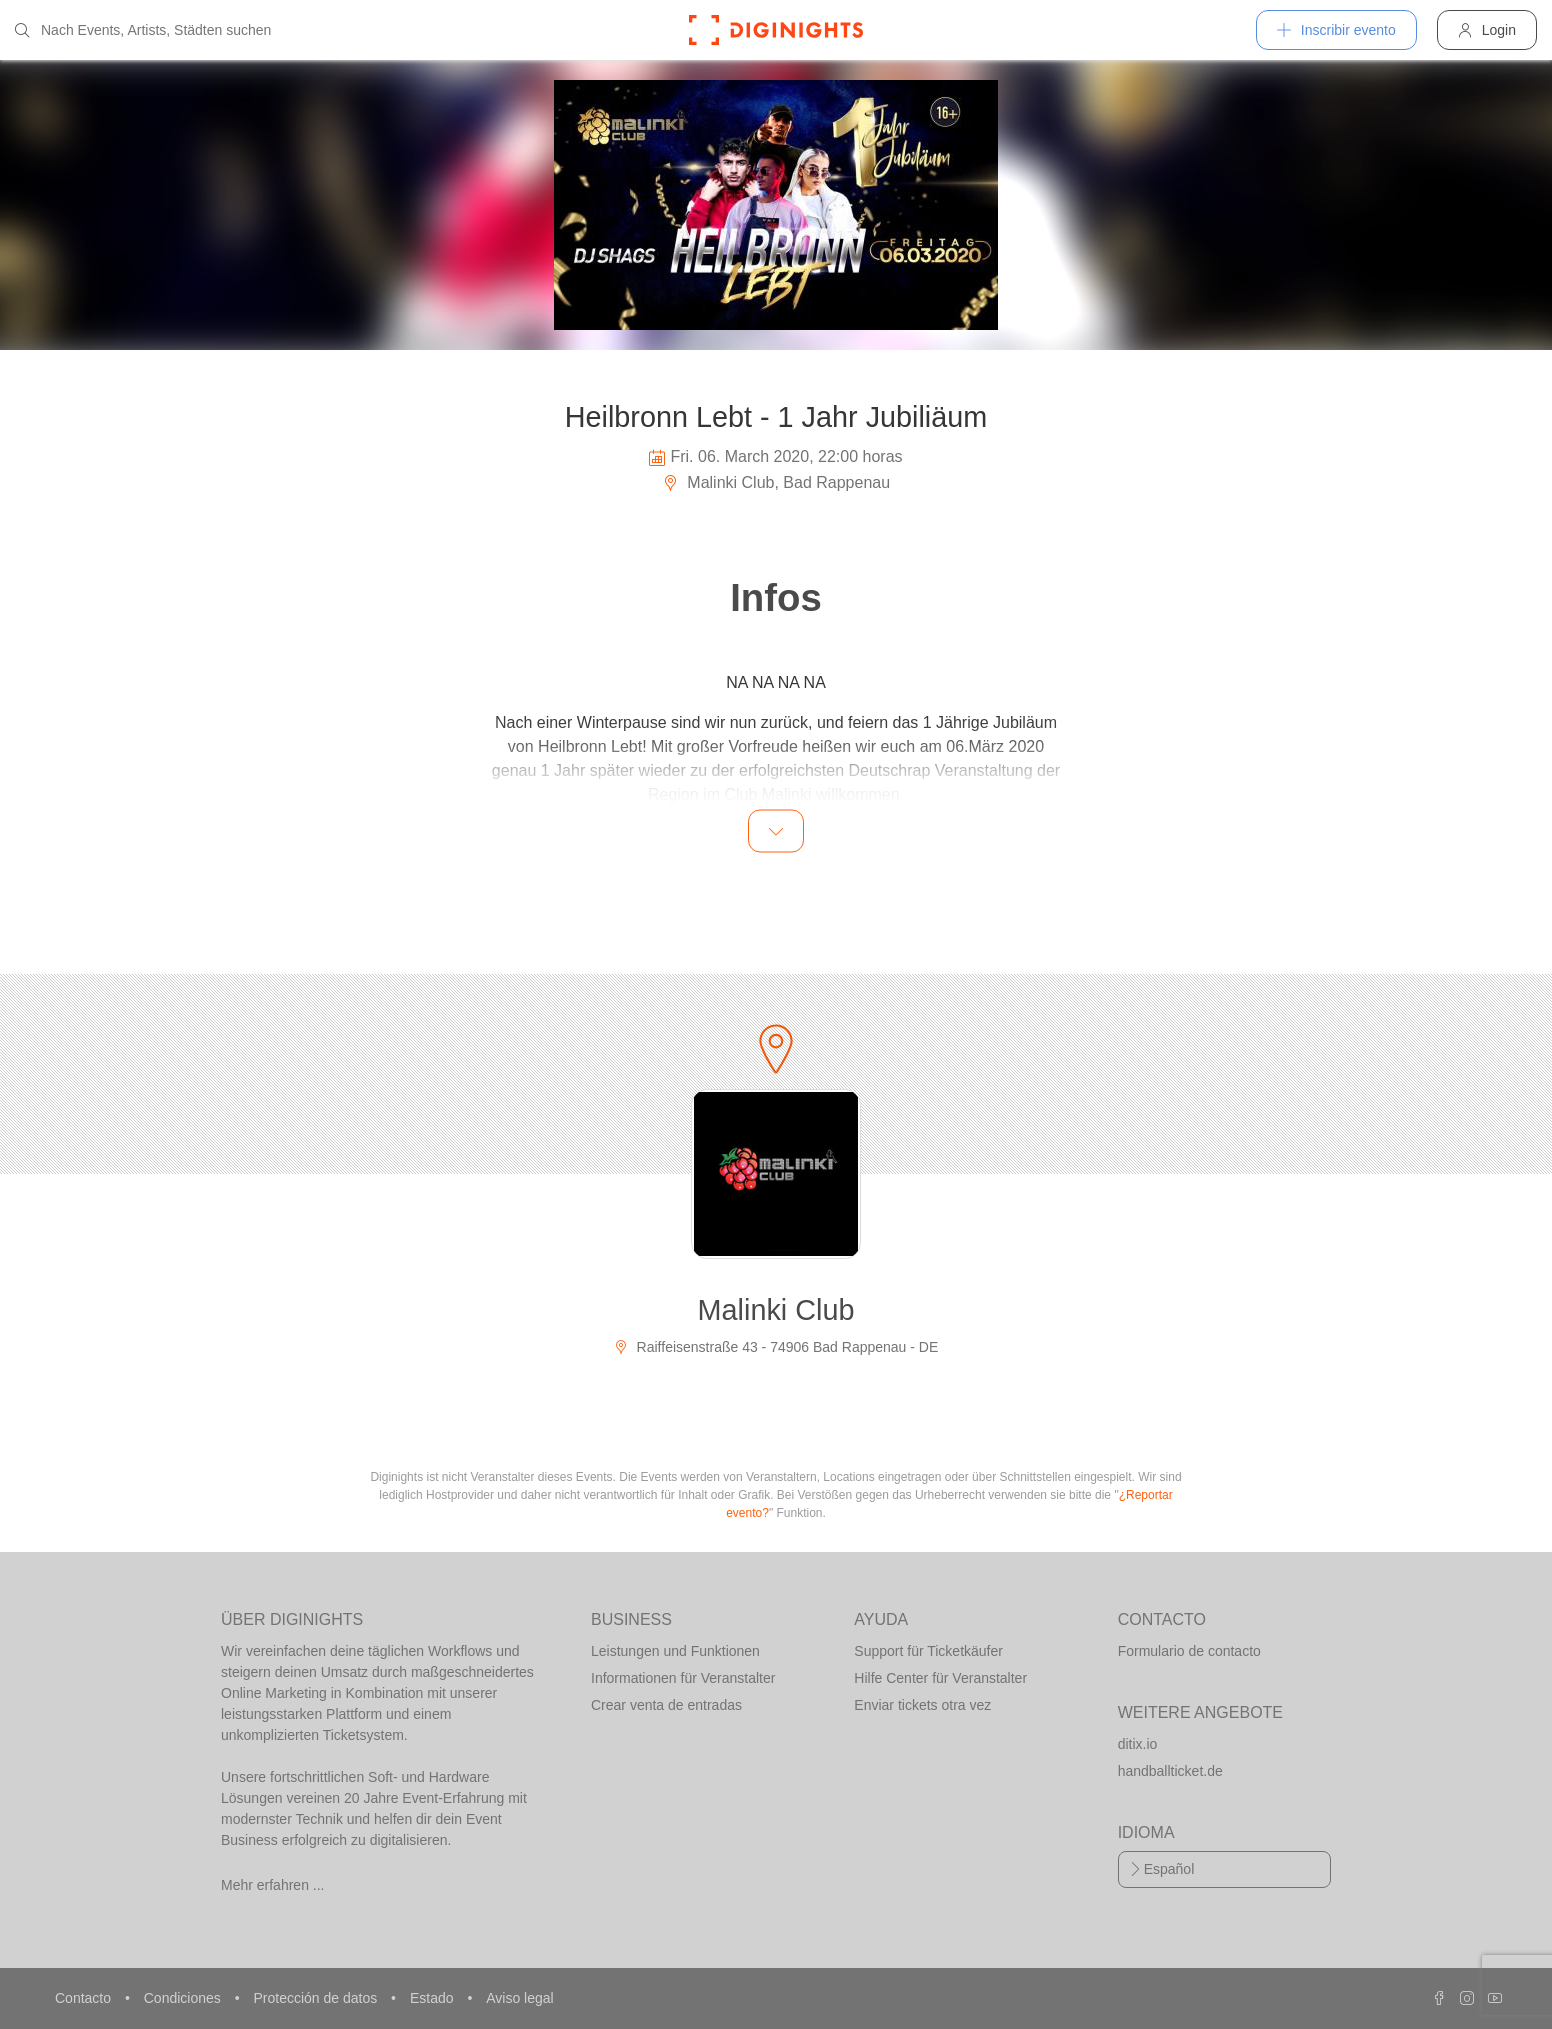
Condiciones (184, 1998)
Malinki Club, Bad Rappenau (776, 482)
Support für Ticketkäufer (928, 1651)
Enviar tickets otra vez (922, 1705)
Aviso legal (519, 1998)
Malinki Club (776, 1310)
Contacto (85, 1998)
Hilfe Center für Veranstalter (940, 1678)
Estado (433, 1998)
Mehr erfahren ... (273, 1885)
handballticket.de (1170, 1771)
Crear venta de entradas (666, 1705)
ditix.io (1138, 1744)
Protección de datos (317, 1998)
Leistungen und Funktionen (675, 1651)
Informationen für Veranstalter (683, 1678)
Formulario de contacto (1189, 1651)
